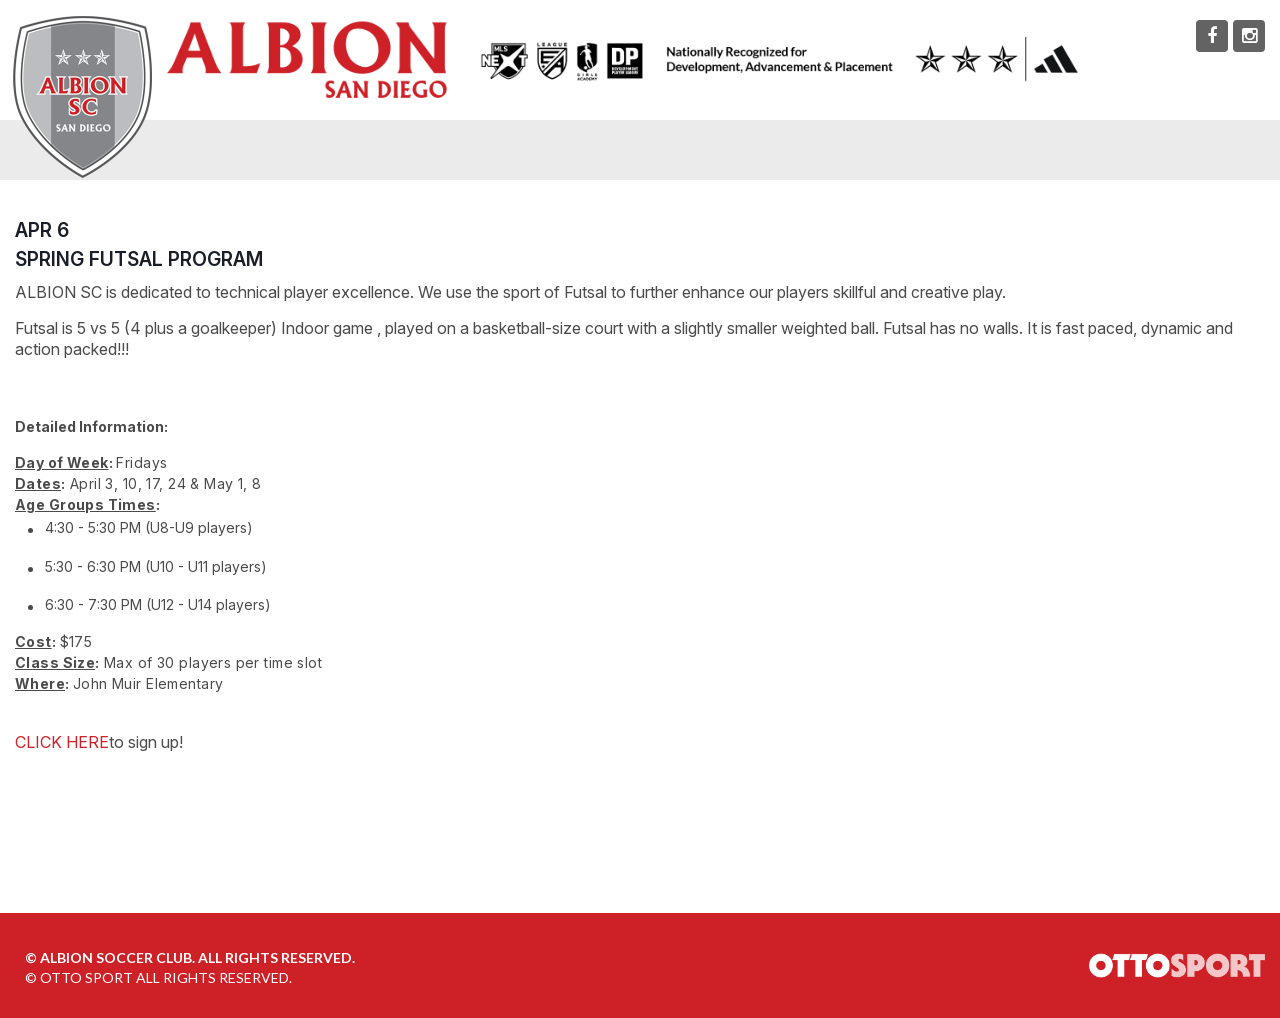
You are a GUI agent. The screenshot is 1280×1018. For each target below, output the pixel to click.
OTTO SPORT (86, 977)
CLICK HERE (62, 742)
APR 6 (42, 230)
